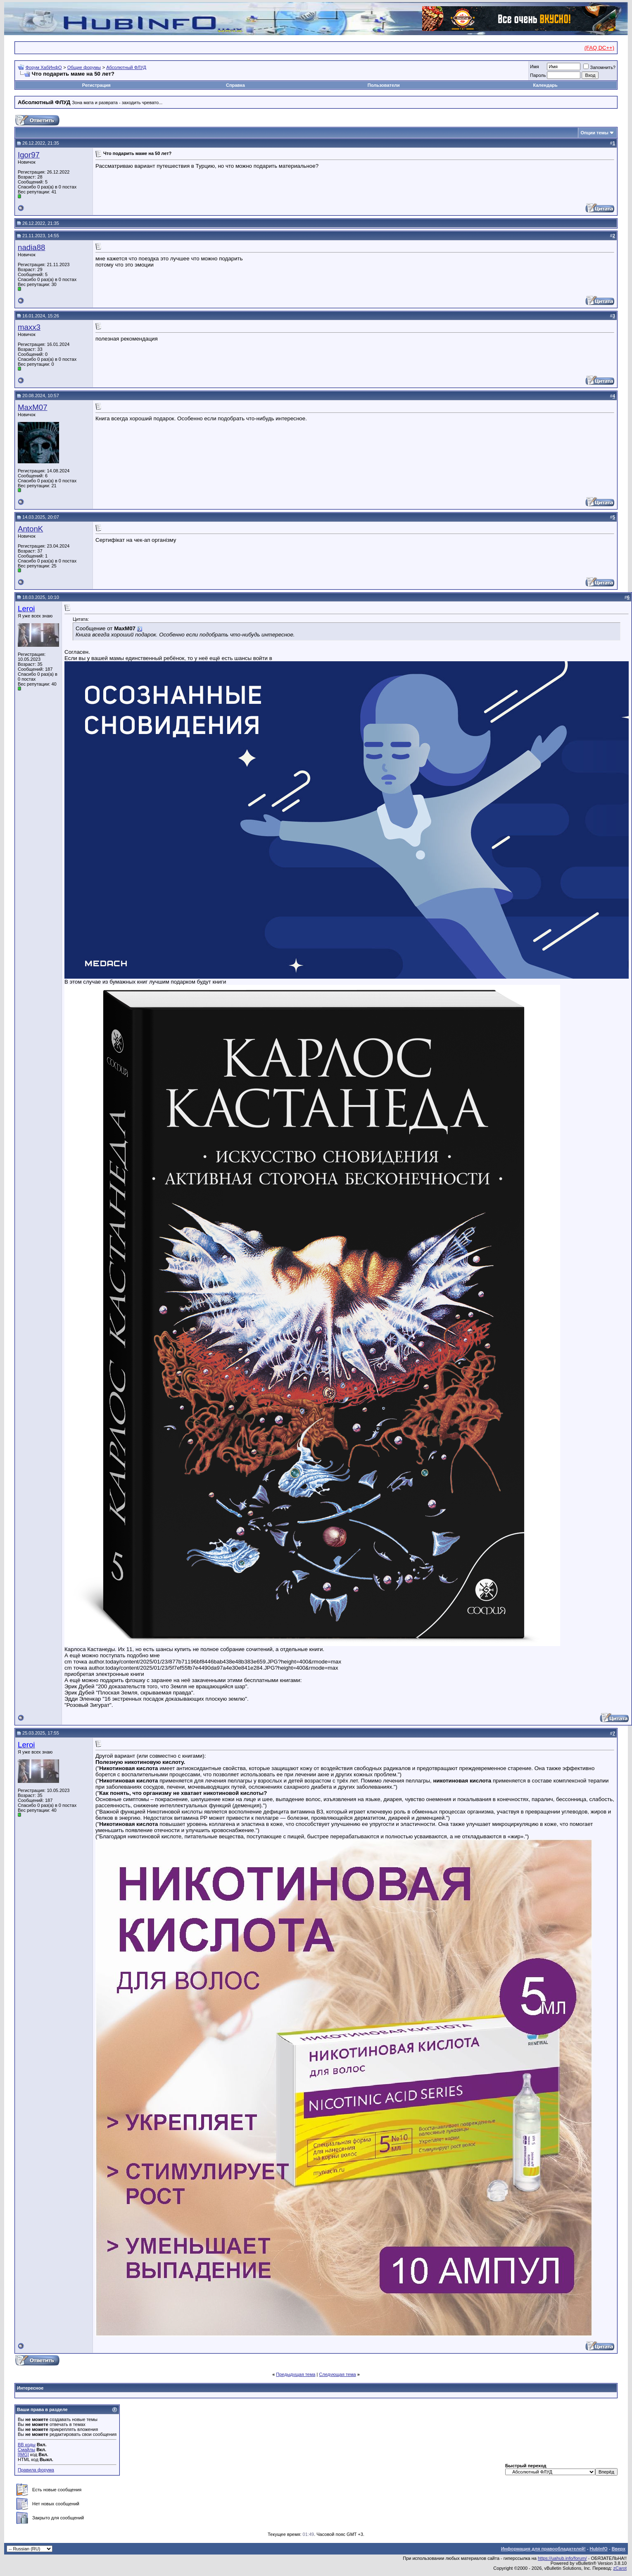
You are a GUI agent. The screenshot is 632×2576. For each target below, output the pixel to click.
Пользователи (384, 85)
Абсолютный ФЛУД (126, 67)
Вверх (618, 2548)
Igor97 (29, 154)
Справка (235, 85)
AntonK (30, 528)
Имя (534, 66)
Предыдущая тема (295, 2374)
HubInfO (598, 2548)
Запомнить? (599, 67)
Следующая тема (337, 2374)
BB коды (27, 2444)
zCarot (620, 2568)
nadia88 (31, 247)
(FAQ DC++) (599, 48)
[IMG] (23, 2454)
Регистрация (96, 85)
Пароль (538, 75)
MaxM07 (33, 407)
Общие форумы (84, 67)
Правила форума (36, 2469)
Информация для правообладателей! (543, 2548)
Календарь (545, 85)
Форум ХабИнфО (44, 67)
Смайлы (26, 2449)
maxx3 (29, 327)
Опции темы (594, 132)
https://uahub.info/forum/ (562, 2558)
